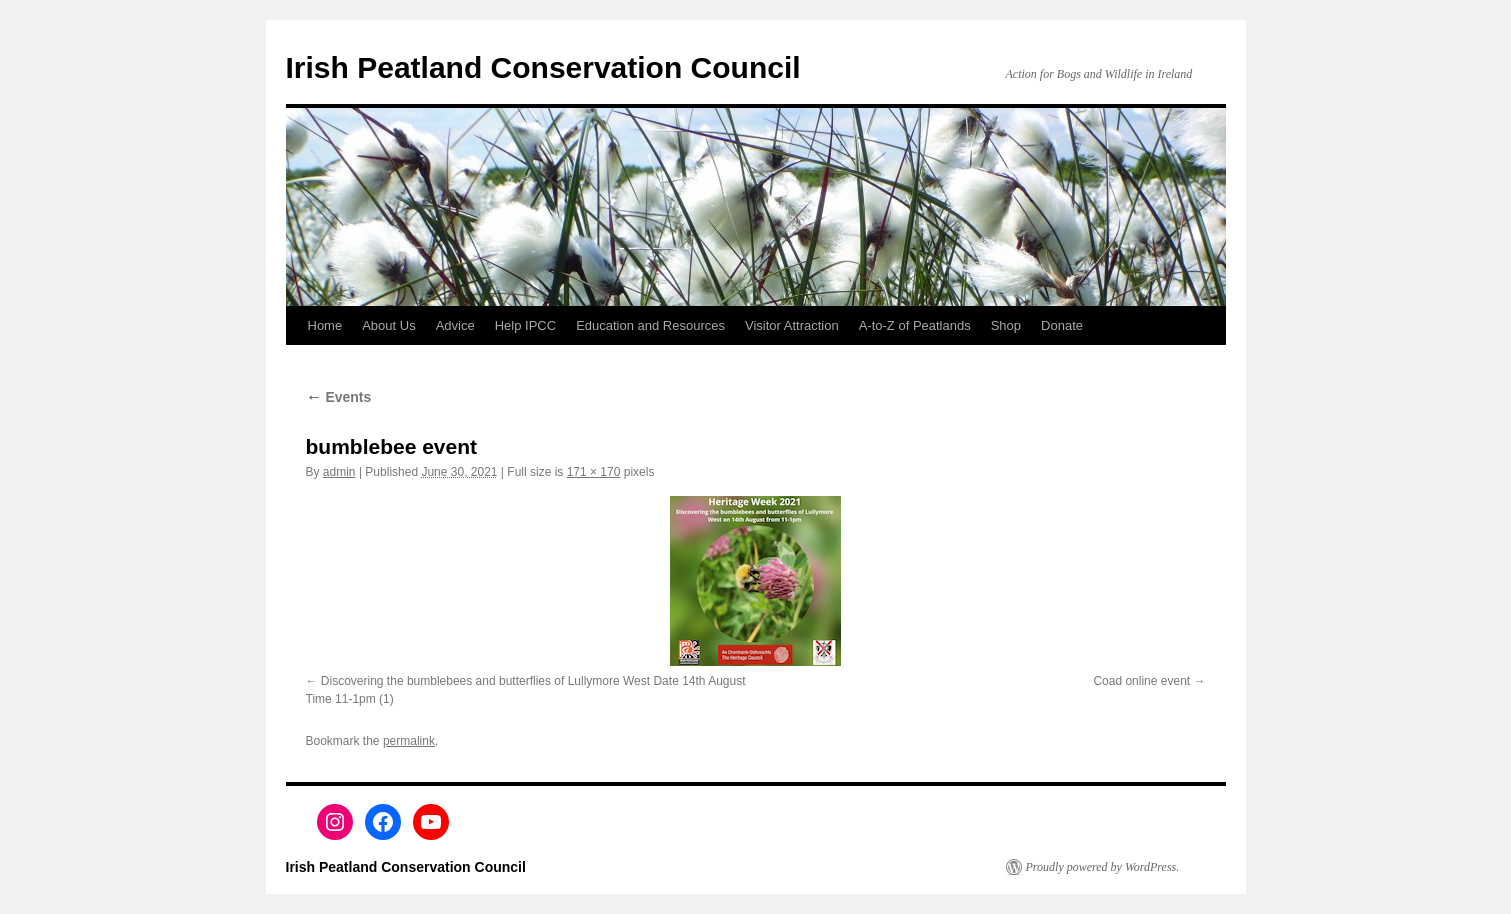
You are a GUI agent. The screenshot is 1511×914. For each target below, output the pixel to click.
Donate (1062, 325)
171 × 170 (594, 472)
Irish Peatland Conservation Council (543, 67)
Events (339, 397)
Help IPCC (525, 325)
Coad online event (1141, 681)
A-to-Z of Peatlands (915, 325)
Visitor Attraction (792, 325)
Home (325, 325)
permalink (409, 741)
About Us (388, 325)
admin (339, 472)
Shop (1006, 325)
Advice (455, 325)
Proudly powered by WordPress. (1103, 867)
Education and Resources (650, 325)
